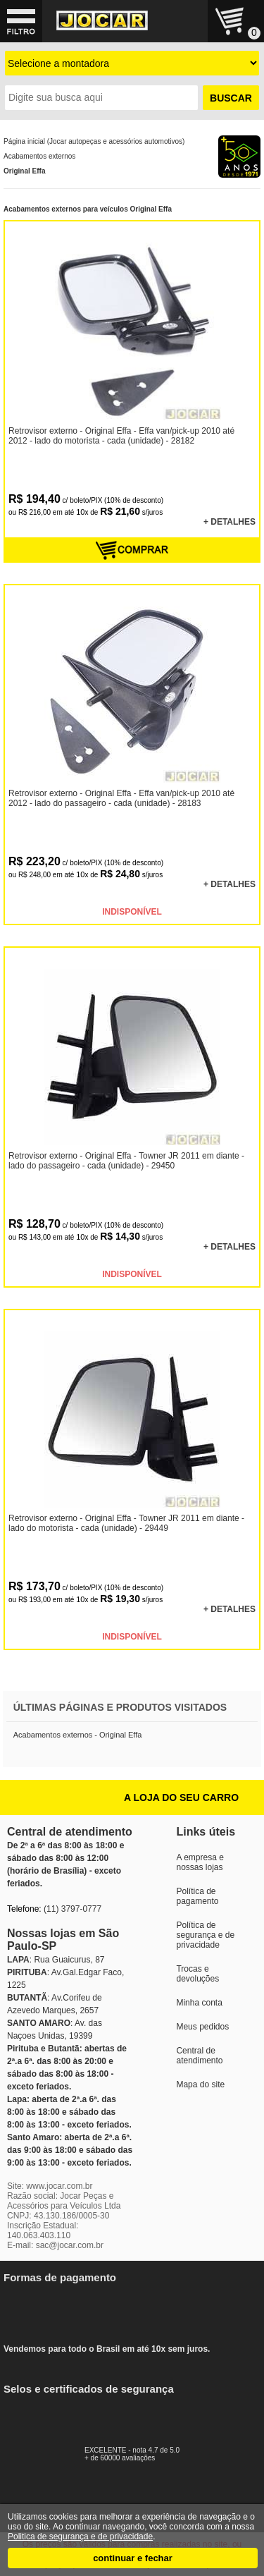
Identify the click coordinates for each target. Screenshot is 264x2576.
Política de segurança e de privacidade (205, 1935)
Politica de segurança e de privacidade (80, 2536)
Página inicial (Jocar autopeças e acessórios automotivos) (94, 141)
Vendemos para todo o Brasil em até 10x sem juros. (116, 2313)
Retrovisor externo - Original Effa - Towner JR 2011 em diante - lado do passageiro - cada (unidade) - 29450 (126, 1161)
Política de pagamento (197, 1896)
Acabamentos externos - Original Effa (77, 1734)
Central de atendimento (199, 2055)
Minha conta (199, 2003)
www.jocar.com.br (59, 2186)
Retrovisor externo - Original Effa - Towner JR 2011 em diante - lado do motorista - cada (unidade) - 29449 (126, 1523)
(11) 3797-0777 (72, 1909)
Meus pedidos (202, 2027)
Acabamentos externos (39, 156)
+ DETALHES (229, 522)
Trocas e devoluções (197, 1974)
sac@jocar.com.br (69, 2245)
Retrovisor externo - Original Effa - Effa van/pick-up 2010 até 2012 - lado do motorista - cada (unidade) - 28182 (121, 436)
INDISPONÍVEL (132, 912)
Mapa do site (200, 2084)
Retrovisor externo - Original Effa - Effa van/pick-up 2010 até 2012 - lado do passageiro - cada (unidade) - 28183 (121, 798)
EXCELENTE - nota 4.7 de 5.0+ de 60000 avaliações (147, 2450)
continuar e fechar (132, 2558)
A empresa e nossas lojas (199, 1862)
